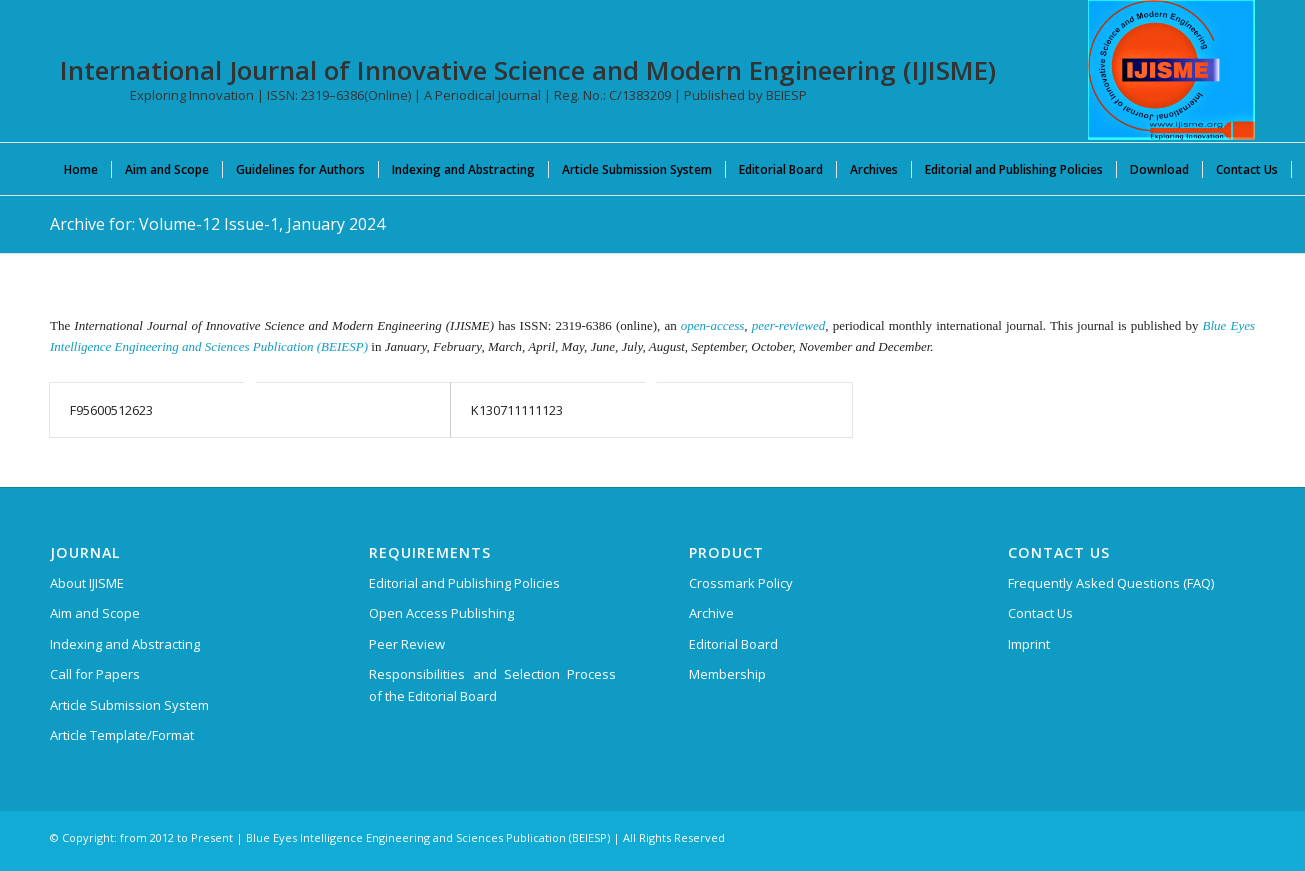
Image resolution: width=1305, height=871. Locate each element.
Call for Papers (95, 674)
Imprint (1029, 644)
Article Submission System (129, 705)
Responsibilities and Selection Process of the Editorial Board (492, 684)
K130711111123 (517, 410)
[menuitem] (81, 169)
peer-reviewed (789, 325)
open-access (713, 325)
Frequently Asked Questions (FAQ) (1111, 583)
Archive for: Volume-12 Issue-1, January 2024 (217, 224)
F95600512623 (111, 410)
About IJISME (87, 583)
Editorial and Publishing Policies (464, 583)
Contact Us (1040, 613)
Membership (727, 674)
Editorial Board (733, 644)
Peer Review (407, 644)
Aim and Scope (95, 613)
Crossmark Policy (741, 583)
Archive (711, 613)
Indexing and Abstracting (125, 644)
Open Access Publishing (441, 613)
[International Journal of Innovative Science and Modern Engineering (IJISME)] (1171, 70)
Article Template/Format (122, 735)
